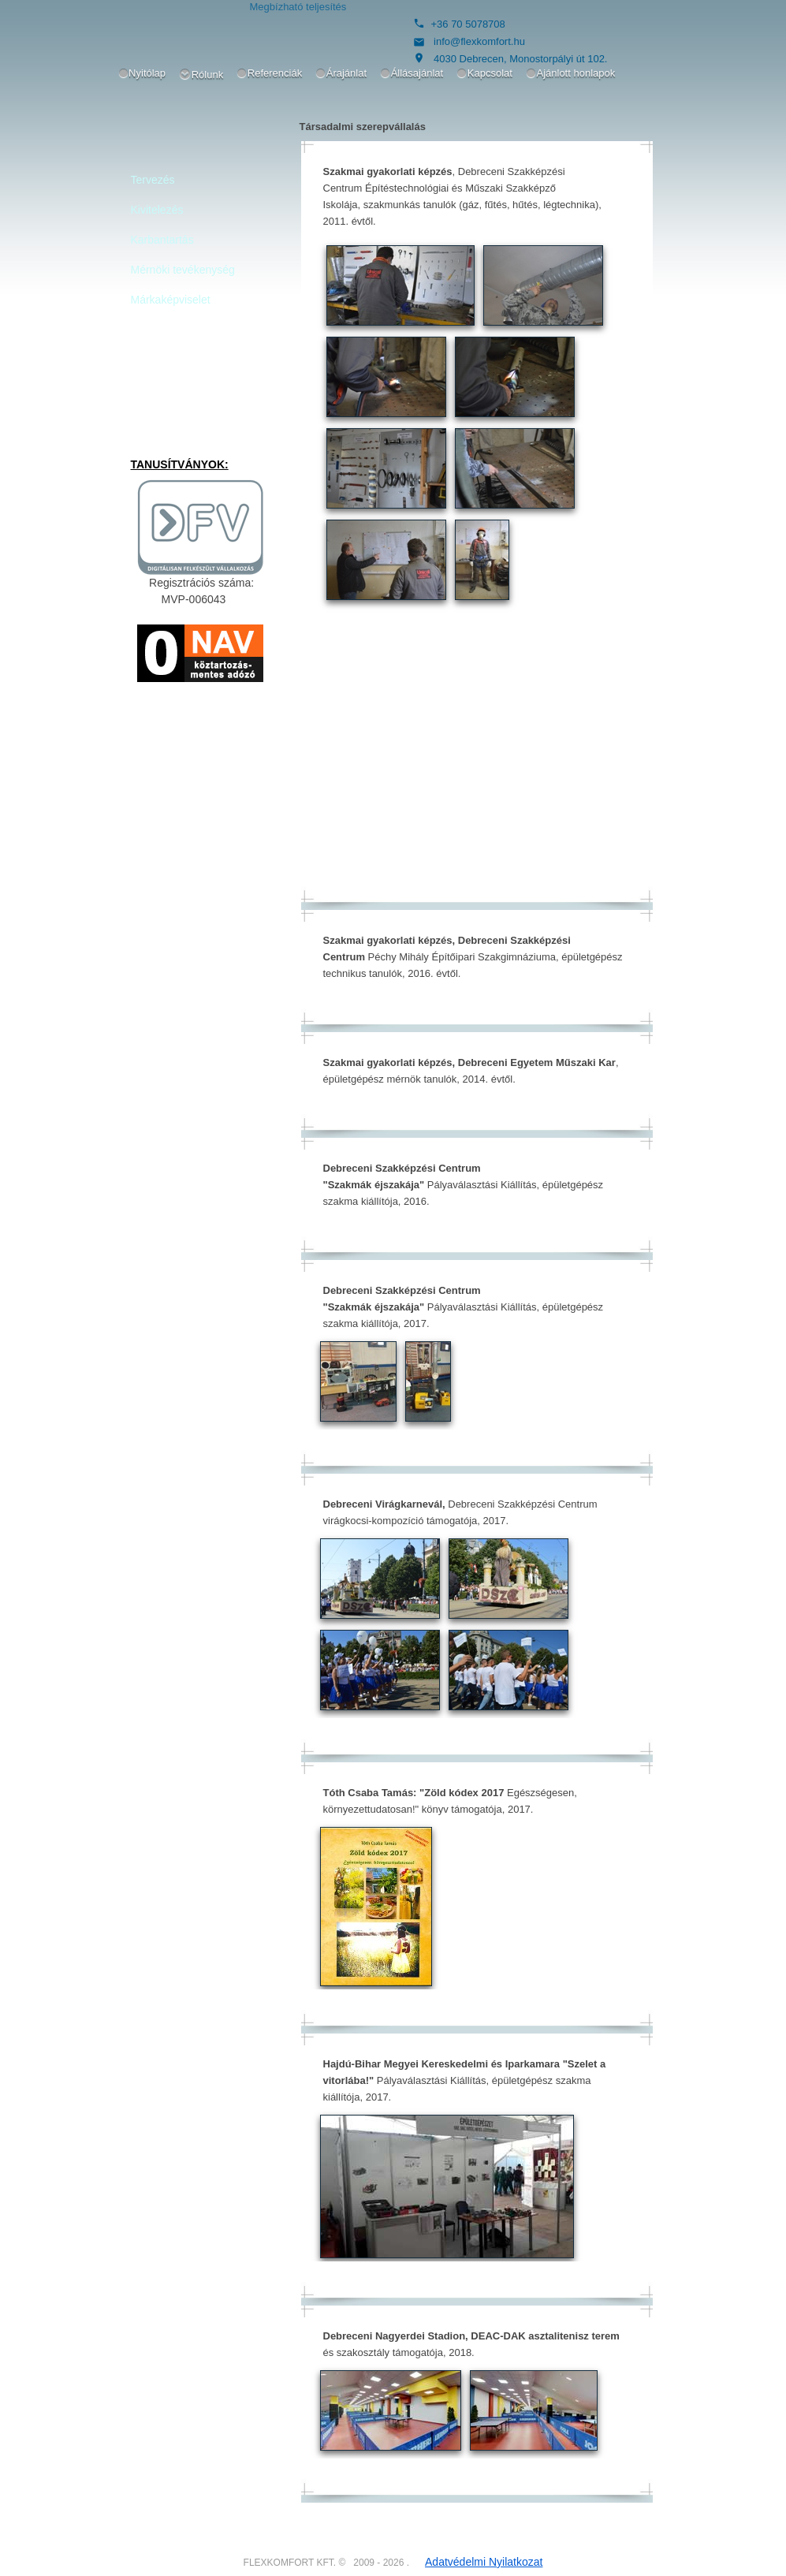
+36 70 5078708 (467, 24)
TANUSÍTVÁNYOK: (180, 464)
